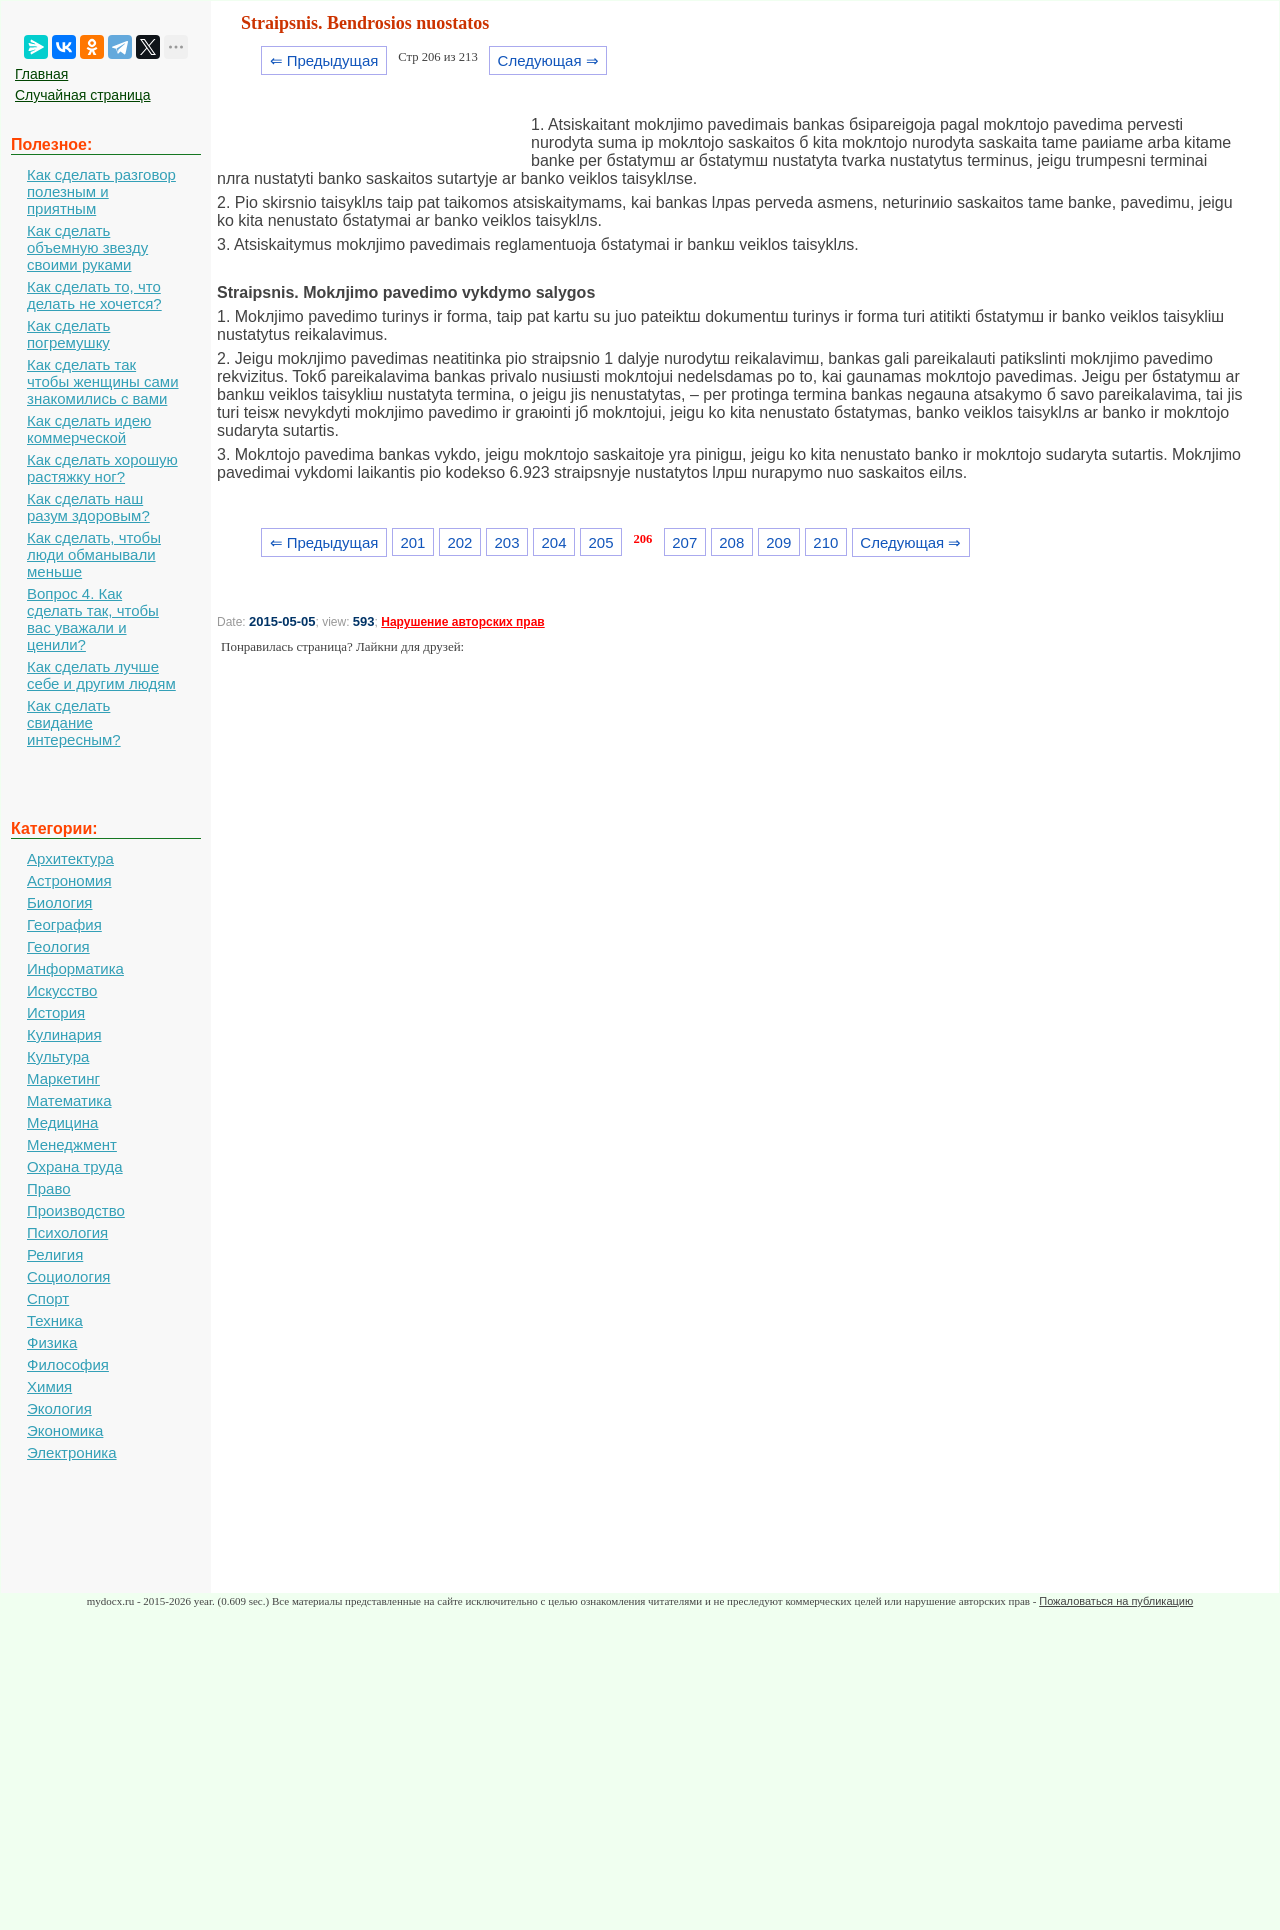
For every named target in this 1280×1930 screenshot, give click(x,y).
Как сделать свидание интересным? (74, 722)
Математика (69, 1100)
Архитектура (70, 858)
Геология (58, 946)
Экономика (65, 1430)
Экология (59, 1408)
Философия (68, 1364)
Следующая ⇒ (548, 60)
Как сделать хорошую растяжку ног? (102, 468)
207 (684, 542)
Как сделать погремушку (68, 334)
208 (731, 542)
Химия (49, 1386)
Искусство (62, 990)
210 (825, 542)
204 (554, 542)
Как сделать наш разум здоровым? (88, 507)
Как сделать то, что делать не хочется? (94, 295)
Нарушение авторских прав (462, 622)
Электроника (72, 1452)
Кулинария (64, 1034)
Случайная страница (83, 95)
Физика (52, 1342)
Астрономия (69, 880)
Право (49, 1188)
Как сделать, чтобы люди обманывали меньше (94, 554)
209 (778, 542)
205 (601, 542)
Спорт (48, 1298)
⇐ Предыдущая (324, 60)
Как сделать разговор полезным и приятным (101, 191)
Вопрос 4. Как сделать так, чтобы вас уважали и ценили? (93, 619)
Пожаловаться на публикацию (1116, 1601)
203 (506, 542)
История (56, 1012)
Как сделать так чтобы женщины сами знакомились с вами (103, 381)
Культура (58, 1056)
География (64, 924)
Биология (59, 902)
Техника (55, 1320)
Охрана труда (75, 1166)
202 (459, 542)
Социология (68, 1276)
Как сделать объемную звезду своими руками (87, 247)
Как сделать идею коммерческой (89, 429)
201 (412, 542)
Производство (76, 1210)
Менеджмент (72, 1144)
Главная (41, 74)
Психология (67, 1232)
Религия (55, 1254)
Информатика (75, 968)
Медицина (62, 1122)
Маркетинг (63, 1078)
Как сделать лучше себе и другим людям (101, 675)
